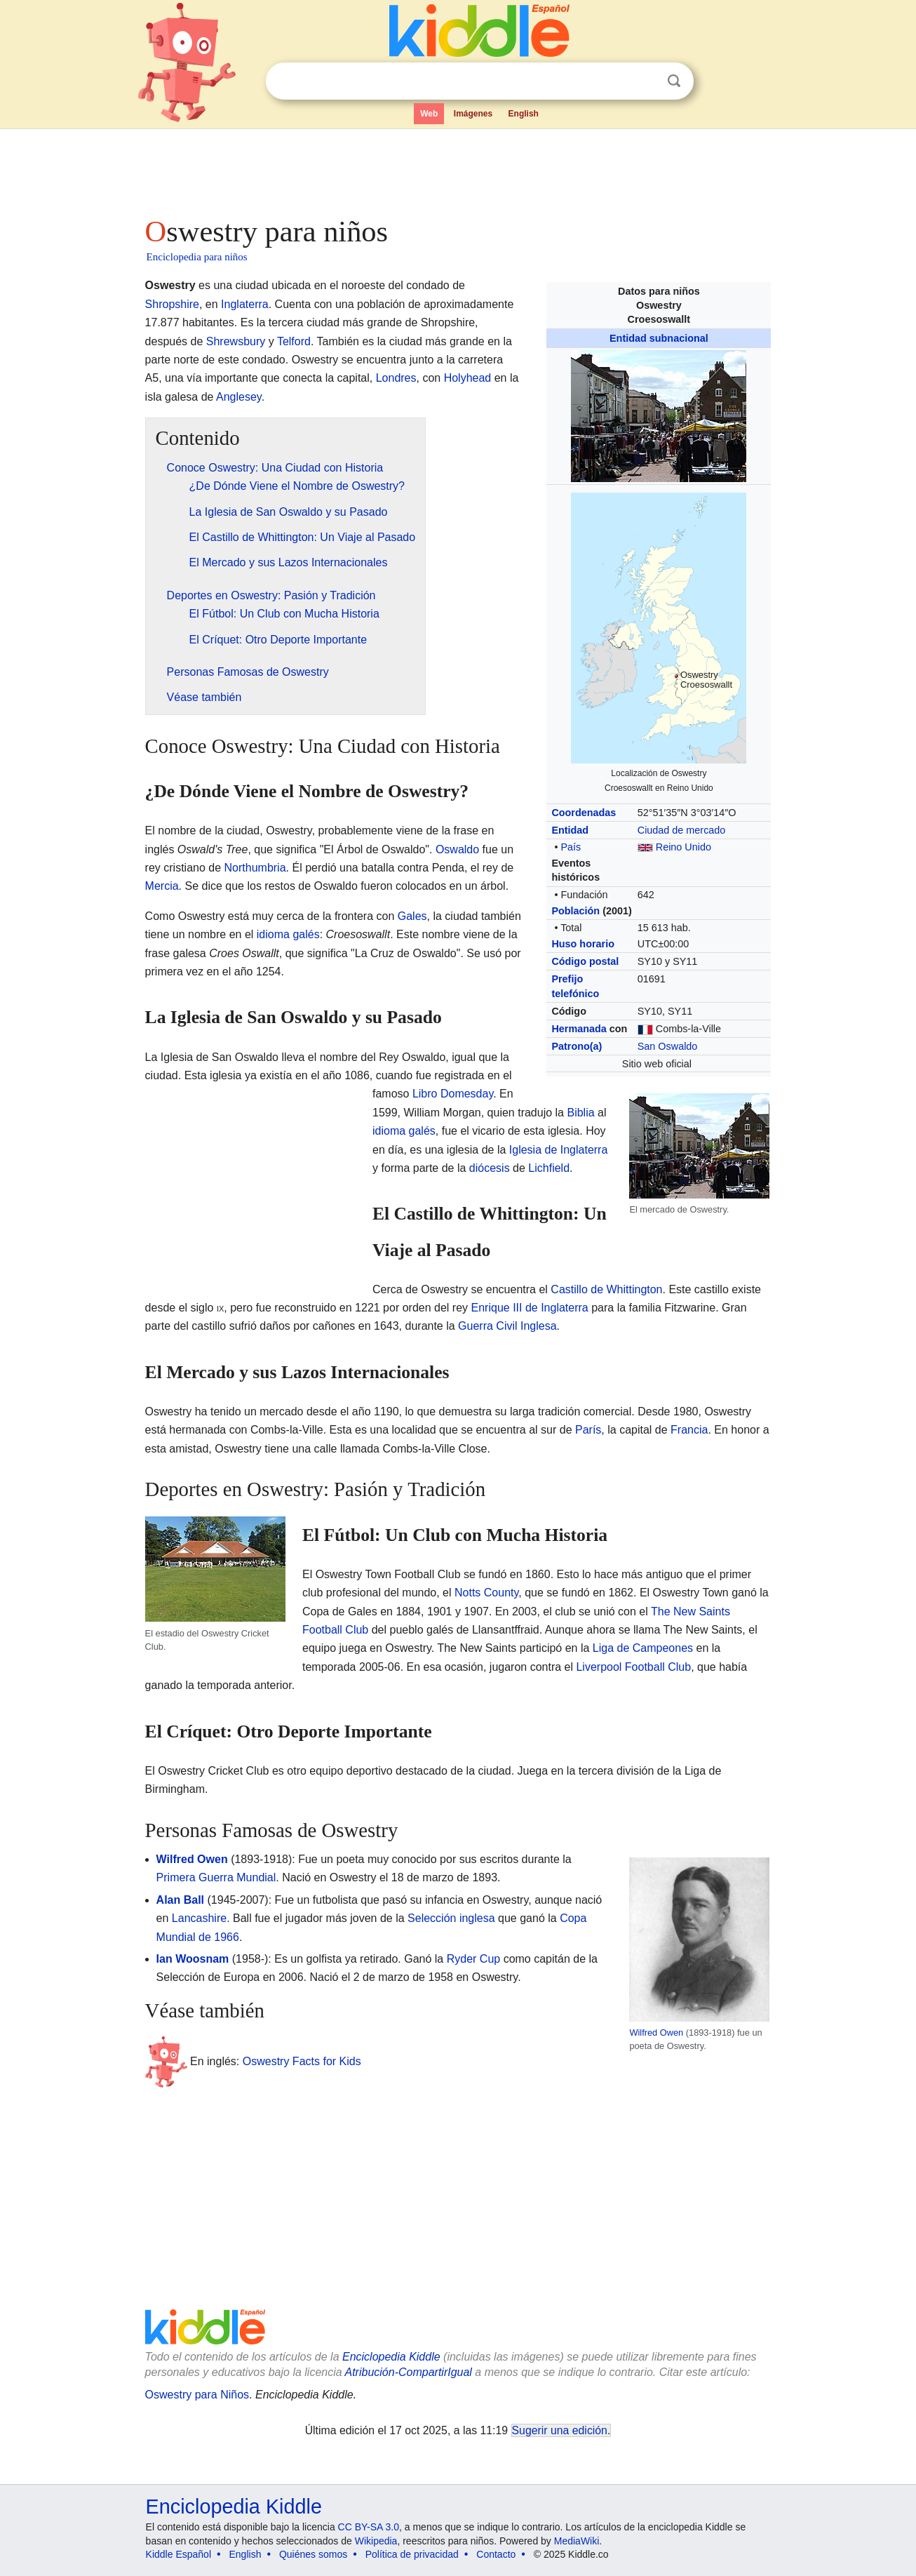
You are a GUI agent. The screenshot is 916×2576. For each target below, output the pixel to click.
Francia (689, 1430)
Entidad (569, 830)
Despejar (645, 81)
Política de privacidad (412, 2554)
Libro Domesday (452, 1094)
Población (575, 910)
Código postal (585, 961)
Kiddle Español (178, 2554)
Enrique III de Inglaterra (529, 1308)
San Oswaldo (668, 1046)
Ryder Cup (473, 1959)
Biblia (580, 1113)
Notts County (486, 1593)
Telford (294, 341)
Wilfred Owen (656, 2032)
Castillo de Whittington (606, 1289)
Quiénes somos (313, 2554)
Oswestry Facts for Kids (302, 2061)
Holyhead (468, 378)
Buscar (674, 81)
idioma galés (288, 934)
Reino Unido (683, 847)
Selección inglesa (451, 1918)
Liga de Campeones (643, 1648)
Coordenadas (583, 812)
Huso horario (582, 943)
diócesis (489, 1168)
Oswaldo (457, 849)
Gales (412, 916)
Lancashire (199, 1918)
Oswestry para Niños (197, 2395)
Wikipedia (376, 2541)
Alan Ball (180, 1900)
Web (429, 114)
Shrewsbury (235, 341)
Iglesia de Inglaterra (558, 1150)
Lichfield (549, 1168)
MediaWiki (577, 2541)
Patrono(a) (576, 1046)
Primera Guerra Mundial (216, 1877)
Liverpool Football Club (633, 1667)
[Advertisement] (457, 168)
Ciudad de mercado (682, 830)
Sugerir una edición (559, 2430)
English (523, 114)
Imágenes (473, 114)
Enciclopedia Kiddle (391, 2357)
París (588, 1430)
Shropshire (172, 304)
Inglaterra (245, 304)
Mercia (162, 886)
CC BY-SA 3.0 (368, 2526)
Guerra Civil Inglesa (507, 1326)
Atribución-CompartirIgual (408, 2372)
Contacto (496, 2554)
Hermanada (578, 1028)
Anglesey (239, 397)
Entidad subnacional (658, 338)
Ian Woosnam (192, 1959)
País (570, 847)
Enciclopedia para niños (197, 256)
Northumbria (255, 868)
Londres (396, 378)
